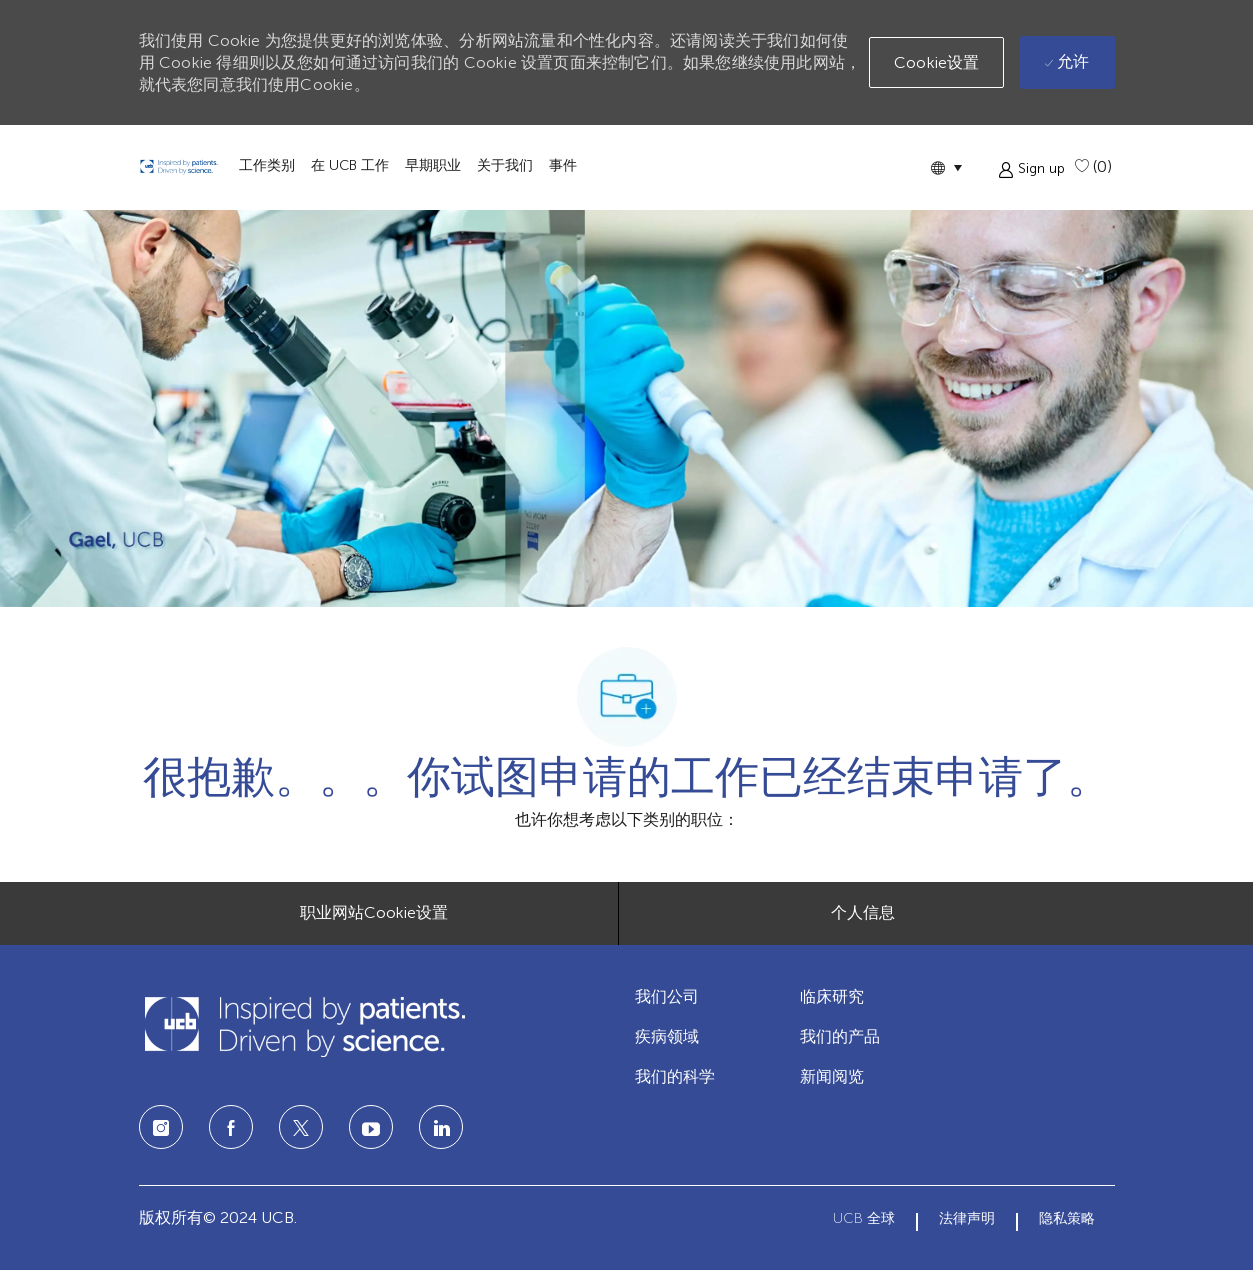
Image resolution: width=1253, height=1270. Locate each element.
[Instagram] (161, 1127)
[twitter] (301, 1127)
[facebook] (231, 1127)
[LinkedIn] (371, 1127)
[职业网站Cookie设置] (374, 913)
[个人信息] (863, 913)
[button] (946, 167)
